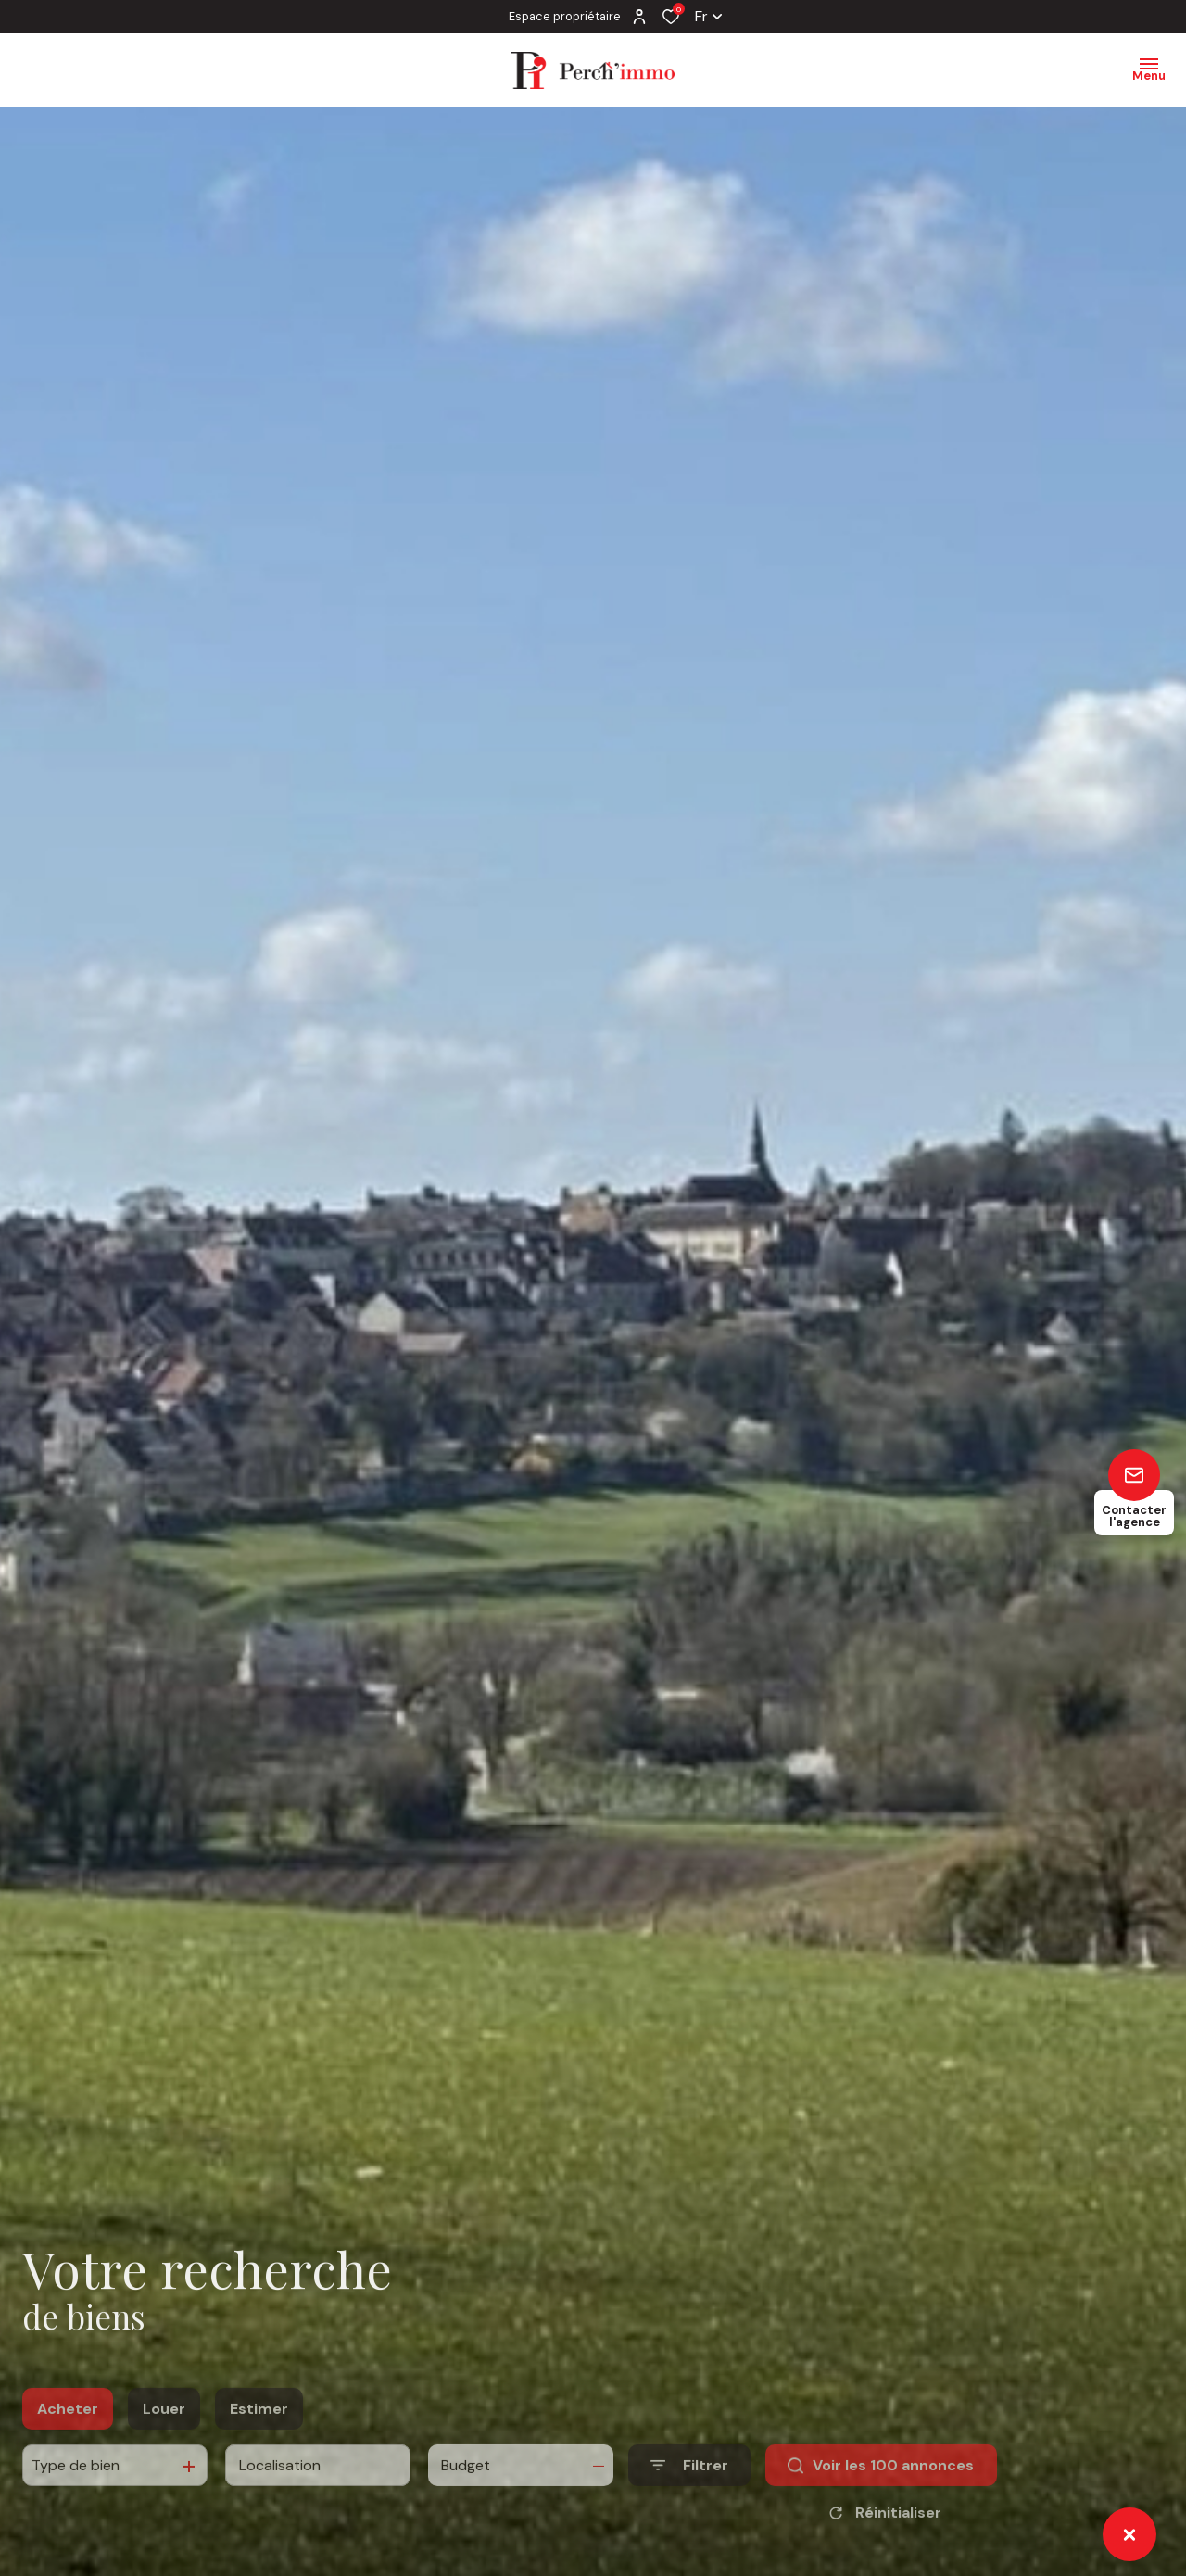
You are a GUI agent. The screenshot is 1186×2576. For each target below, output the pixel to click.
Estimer (259, 2435)
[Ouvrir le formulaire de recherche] (689, 2493)
